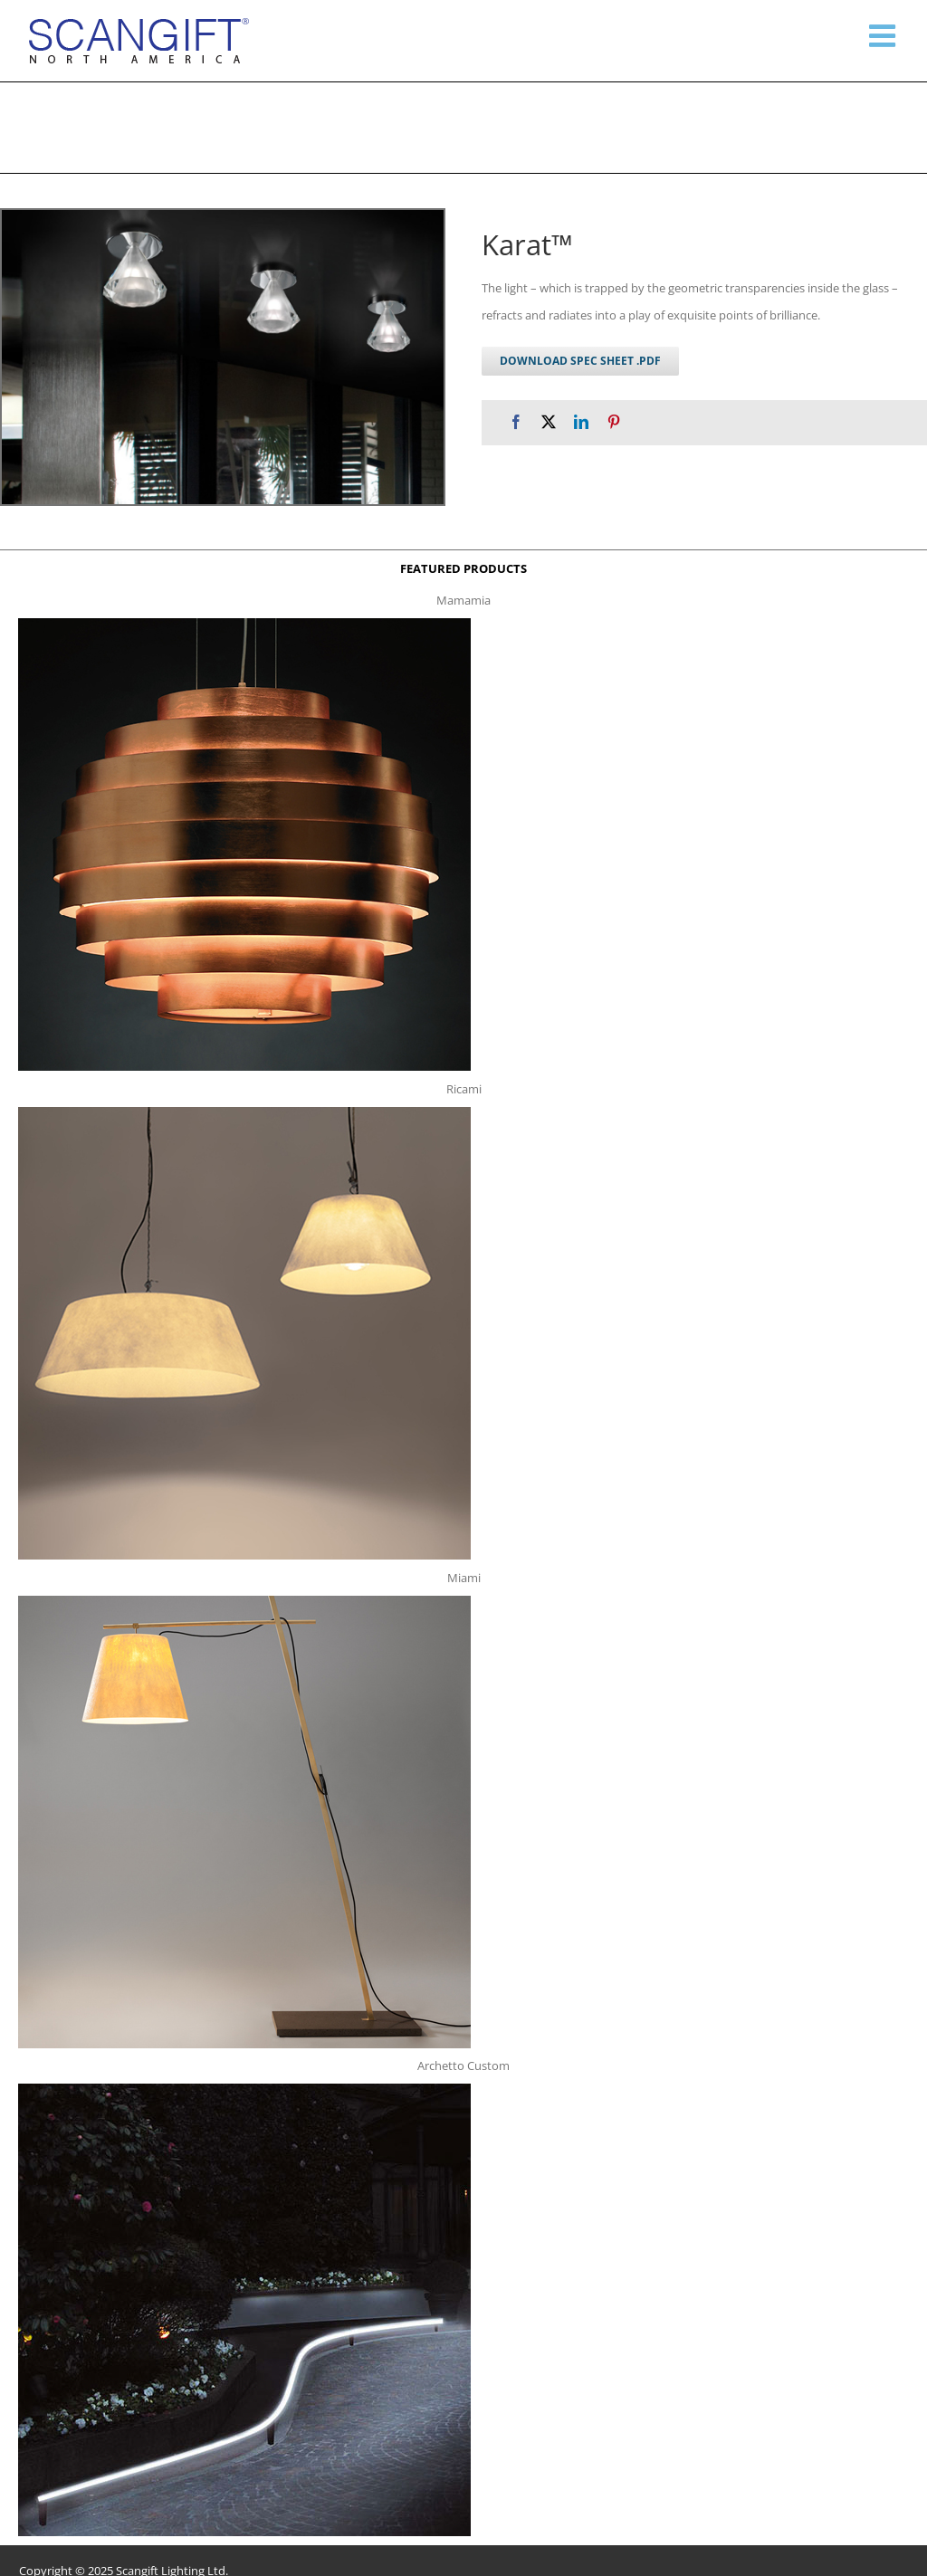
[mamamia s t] (244, 623)
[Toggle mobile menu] (884, 35)
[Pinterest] (613, 422)
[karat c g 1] (223, 357)
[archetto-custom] (244, 2089)
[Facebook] (516, 422)
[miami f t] (244, 1601)
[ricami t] (244, 1112)
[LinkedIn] (581, 422)
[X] (548, 422)
